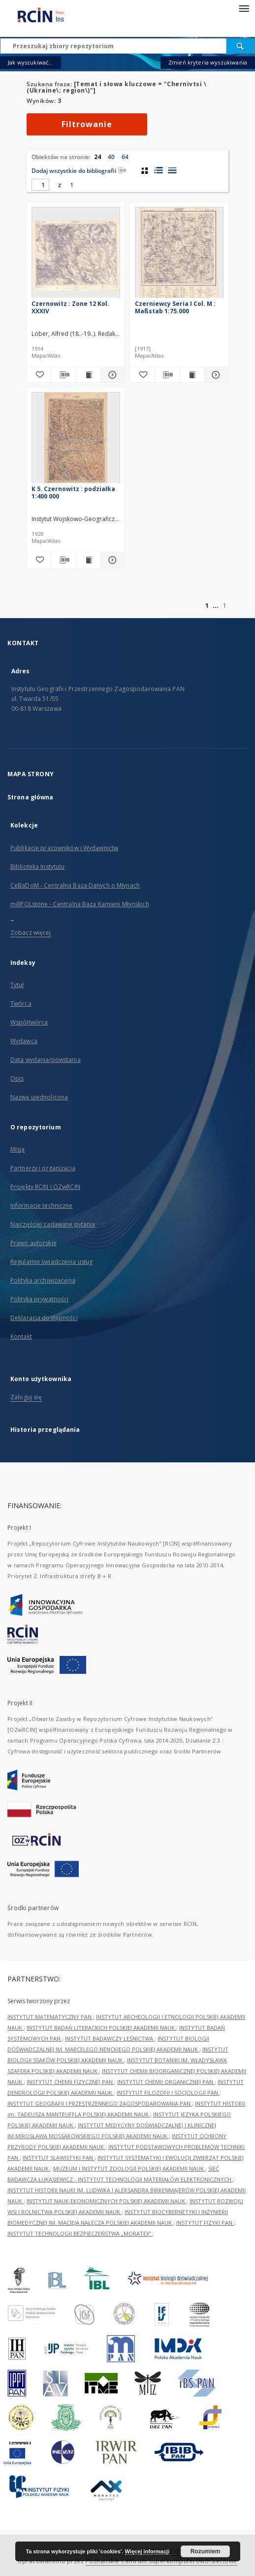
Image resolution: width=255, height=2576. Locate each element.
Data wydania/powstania (45, 1060)
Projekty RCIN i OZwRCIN (45, 1187)
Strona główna (30, 797)
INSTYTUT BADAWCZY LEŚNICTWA (110, 2038)
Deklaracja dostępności (44, 1318)
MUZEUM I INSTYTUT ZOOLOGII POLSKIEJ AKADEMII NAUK (129, 2168)
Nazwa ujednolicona (39, 1097)
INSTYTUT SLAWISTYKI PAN (59, 2157)
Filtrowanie (87, 124)
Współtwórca (29, 1022)
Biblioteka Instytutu (37, 866)
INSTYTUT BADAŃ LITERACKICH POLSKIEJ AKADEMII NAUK (101, 2027)
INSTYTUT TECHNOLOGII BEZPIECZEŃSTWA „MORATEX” (80, 2233)
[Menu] (244, 8)
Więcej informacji (147, 2551)
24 (97, 157)
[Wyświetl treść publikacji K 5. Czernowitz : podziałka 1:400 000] (88, 560)
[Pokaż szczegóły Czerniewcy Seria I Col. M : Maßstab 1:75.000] (215, 374)
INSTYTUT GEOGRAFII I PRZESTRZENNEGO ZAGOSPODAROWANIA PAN (99, 2103)
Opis (17, 1078)
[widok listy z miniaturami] (158, 170)
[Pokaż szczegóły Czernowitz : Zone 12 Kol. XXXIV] (111, 374)
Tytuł (17, 985)
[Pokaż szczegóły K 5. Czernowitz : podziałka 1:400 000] (111, 560)
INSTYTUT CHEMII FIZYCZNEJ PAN (70, 2081)
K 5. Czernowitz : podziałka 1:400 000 (73, 492)
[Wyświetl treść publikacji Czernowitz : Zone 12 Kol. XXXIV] (88, 374)
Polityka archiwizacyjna (42, 1280)
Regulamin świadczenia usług (51, 1261)
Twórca (21, 1003)
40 (111, 157)
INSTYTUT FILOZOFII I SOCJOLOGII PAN (168, 2092)
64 (125, 157)
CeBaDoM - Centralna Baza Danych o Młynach (75, 885)
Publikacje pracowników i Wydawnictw (64, 848)
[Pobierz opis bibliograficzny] (63, 374)
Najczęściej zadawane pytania (52, 1224)
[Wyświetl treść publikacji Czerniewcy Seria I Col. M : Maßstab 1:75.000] (192, 374)
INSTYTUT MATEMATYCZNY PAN (50, 2016)
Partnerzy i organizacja (42, 1168)
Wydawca (23, 1041)
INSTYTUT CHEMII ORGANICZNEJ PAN (166, 2081)
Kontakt (21, 1336)
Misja (17, 1149)
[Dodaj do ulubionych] (39, 374)
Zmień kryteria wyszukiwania (207, 62)
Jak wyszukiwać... (30, 62)
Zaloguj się (26, 1397)
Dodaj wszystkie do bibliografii (79, 170)
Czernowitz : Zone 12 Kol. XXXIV (70, 307)
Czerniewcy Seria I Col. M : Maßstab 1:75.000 (175, 307)
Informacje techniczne (41, 1205)
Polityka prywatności (39, 1299)
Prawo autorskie (33, 1243)
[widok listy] (172, 170)
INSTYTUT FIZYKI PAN (205, 2222)
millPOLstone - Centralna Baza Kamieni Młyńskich (79, 904)
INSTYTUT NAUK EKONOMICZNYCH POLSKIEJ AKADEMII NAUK (107, 2201)
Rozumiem (206, 2551)
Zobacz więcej (30, 932)
